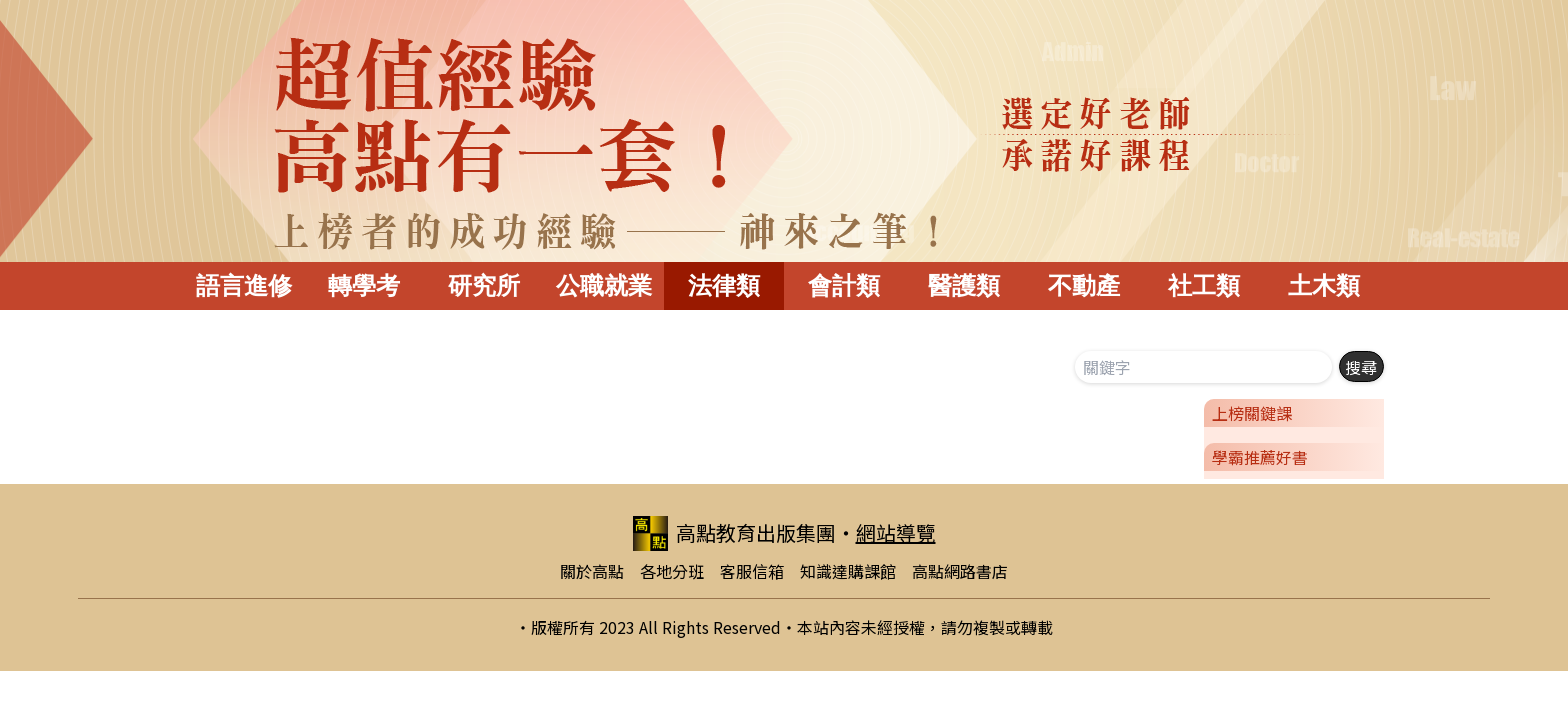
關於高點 (592, 571)
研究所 (484, 285)
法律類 (724, 285)
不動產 (1084, 285)
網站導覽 (896, 532)
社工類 (1204, 285)
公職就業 (604, 285)
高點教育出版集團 (734, 533)
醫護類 (964, 285)
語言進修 (244, 285)
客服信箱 (752, 571)
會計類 (844, 285)
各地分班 (672, 571)
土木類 (1324, 285)
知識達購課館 (848, 571)
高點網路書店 (960, 571)
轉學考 (364, 285)
